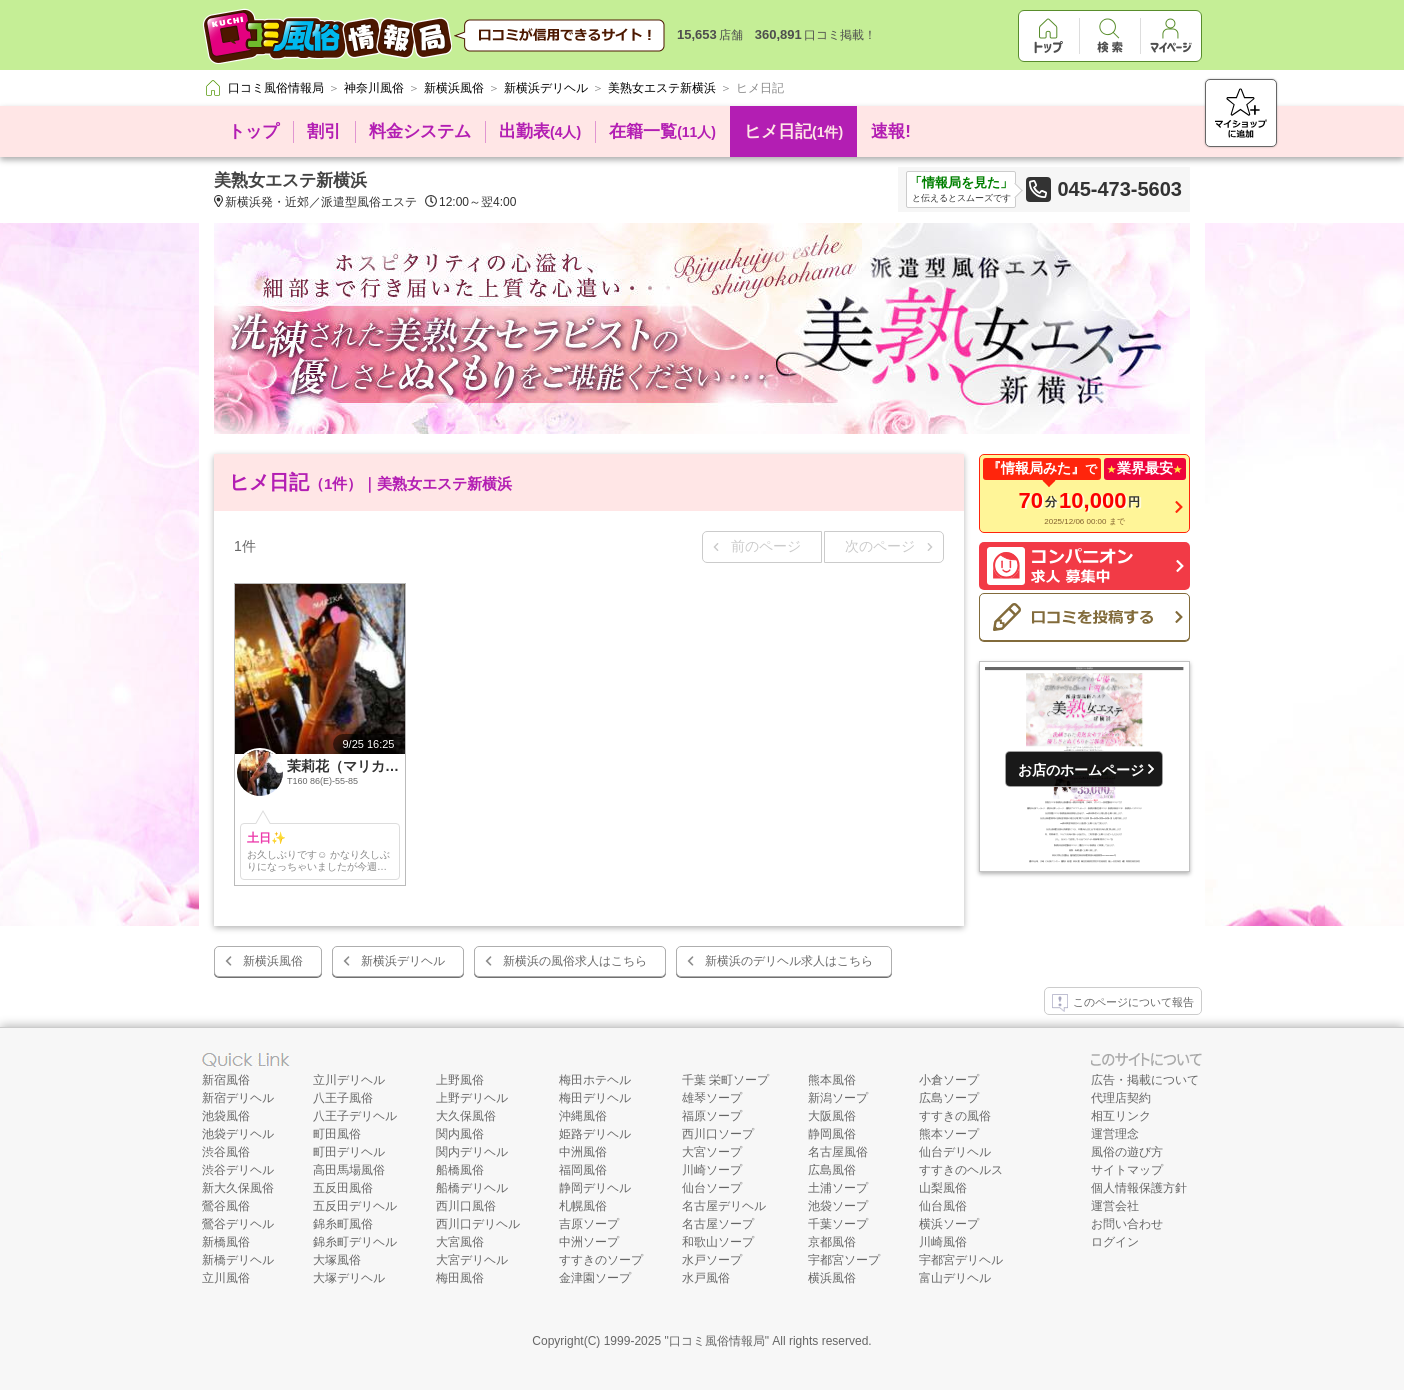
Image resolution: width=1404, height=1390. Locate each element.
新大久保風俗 (238, 1188)
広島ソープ (949, 1098)
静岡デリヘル (595, 1188)
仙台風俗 (943, 1206)
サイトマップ (1127, 1170)
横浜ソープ (949, 1224)
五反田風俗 (343, 1188)
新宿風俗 (226, 1080)
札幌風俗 (583, 1206)
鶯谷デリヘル (238, 1224)
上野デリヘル (472, 1098)
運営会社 (1115, 1206)
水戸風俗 (706, 1278)
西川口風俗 (466, 1206)
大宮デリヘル (472, 1260)
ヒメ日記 (793, 131)
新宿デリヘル (238, 1098)
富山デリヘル (955, 1278)
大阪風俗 (832, 1116)
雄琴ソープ (712, 1098)
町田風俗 (337, 1134)
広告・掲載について (1145, 1080)
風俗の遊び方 (1127, 1152)
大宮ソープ (712, 1152)
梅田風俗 (460, 1278)
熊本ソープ (949, 1134)
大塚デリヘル (349, 1278)
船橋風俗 (460, 1170)
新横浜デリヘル (403, 961)
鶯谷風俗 (226, 1206)
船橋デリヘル (472, 1188)
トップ (253, 131)
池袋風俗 (226, 1116)
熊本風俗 (832, 1080)
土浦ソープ (838, 1188)
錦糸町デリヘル (355, 1242)
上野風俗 (460, 1080)
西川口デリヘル (478, 1224)
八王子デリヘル (355, 1116)
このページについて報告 (1123, 1003)
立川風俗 (226, 1278)
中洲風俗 (583, 1152)
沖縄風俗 (583, 1116)
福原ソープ (712, 1116)
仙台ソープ (712, 1188)
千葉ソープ (838, 1224)
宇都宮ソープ (844, 1260)
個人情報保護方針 (1139, 1188)
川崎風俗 (943, 1242)
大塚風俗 (337, 1260)
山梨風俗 (943, 1188)
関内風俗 (460, 1134)
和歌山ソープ (718, 1242)
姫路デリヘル (595, 1134)
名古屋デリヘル (724, 1206)
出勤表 (540, 131)
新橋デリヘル (238, 1260)
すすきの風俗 (955, 1116)
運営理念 (1115, 1134)
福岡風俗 (583, 1170)
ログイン (1115, 1242)
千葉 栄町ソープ (725, 1080)
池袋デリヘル (238, 1134)
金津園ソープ (595, 1278)
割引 (324, 131)
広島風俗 (832, 1170)
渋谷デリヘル (238, 1170)
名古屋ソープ (718, 1224)
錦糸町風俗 (343, 1224)
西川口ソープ (718, 1134)
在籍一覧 (662, 131)
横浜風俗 (832, 1278)
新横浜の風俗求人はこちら (575, 961)
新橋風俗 (226, 1242)
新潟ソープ (838, 1098)
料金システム (420, 131)
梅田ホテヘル (595, 1080)
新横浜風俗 (273, 961)
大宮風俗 (460, 1242)
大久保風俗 (466, 1116)
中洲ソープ (589, 1242)
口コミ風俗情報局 (717, 1341)
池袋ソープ (838, 1206)
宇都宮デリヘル (961, 1260)
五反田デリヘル (355, 1206)
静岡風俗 (832, 1134)
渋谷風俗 (226, 1152)
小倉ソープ (949, 1080)
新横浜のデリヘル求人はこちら (789, 961)
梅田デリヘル (595, 1098)
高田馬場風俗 (349, 1170)
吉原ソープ (589, 1224)
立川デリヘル (349, 1080)
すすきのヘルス (961, 1170)
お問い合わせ (1127, 1224)
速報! (891, 131)
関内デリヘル (472, 1152)
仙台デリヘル (955, 1152)
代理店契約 (1121, 1098)
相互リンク (1121, 1116)
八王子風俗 (343, 1098)
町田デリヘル (349, 1152)
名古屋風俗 (838, 1152)
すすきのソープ (601, 1260)
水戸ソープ (712, 1260)
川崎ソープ (712, 1170)
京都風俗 (832, 1242)
